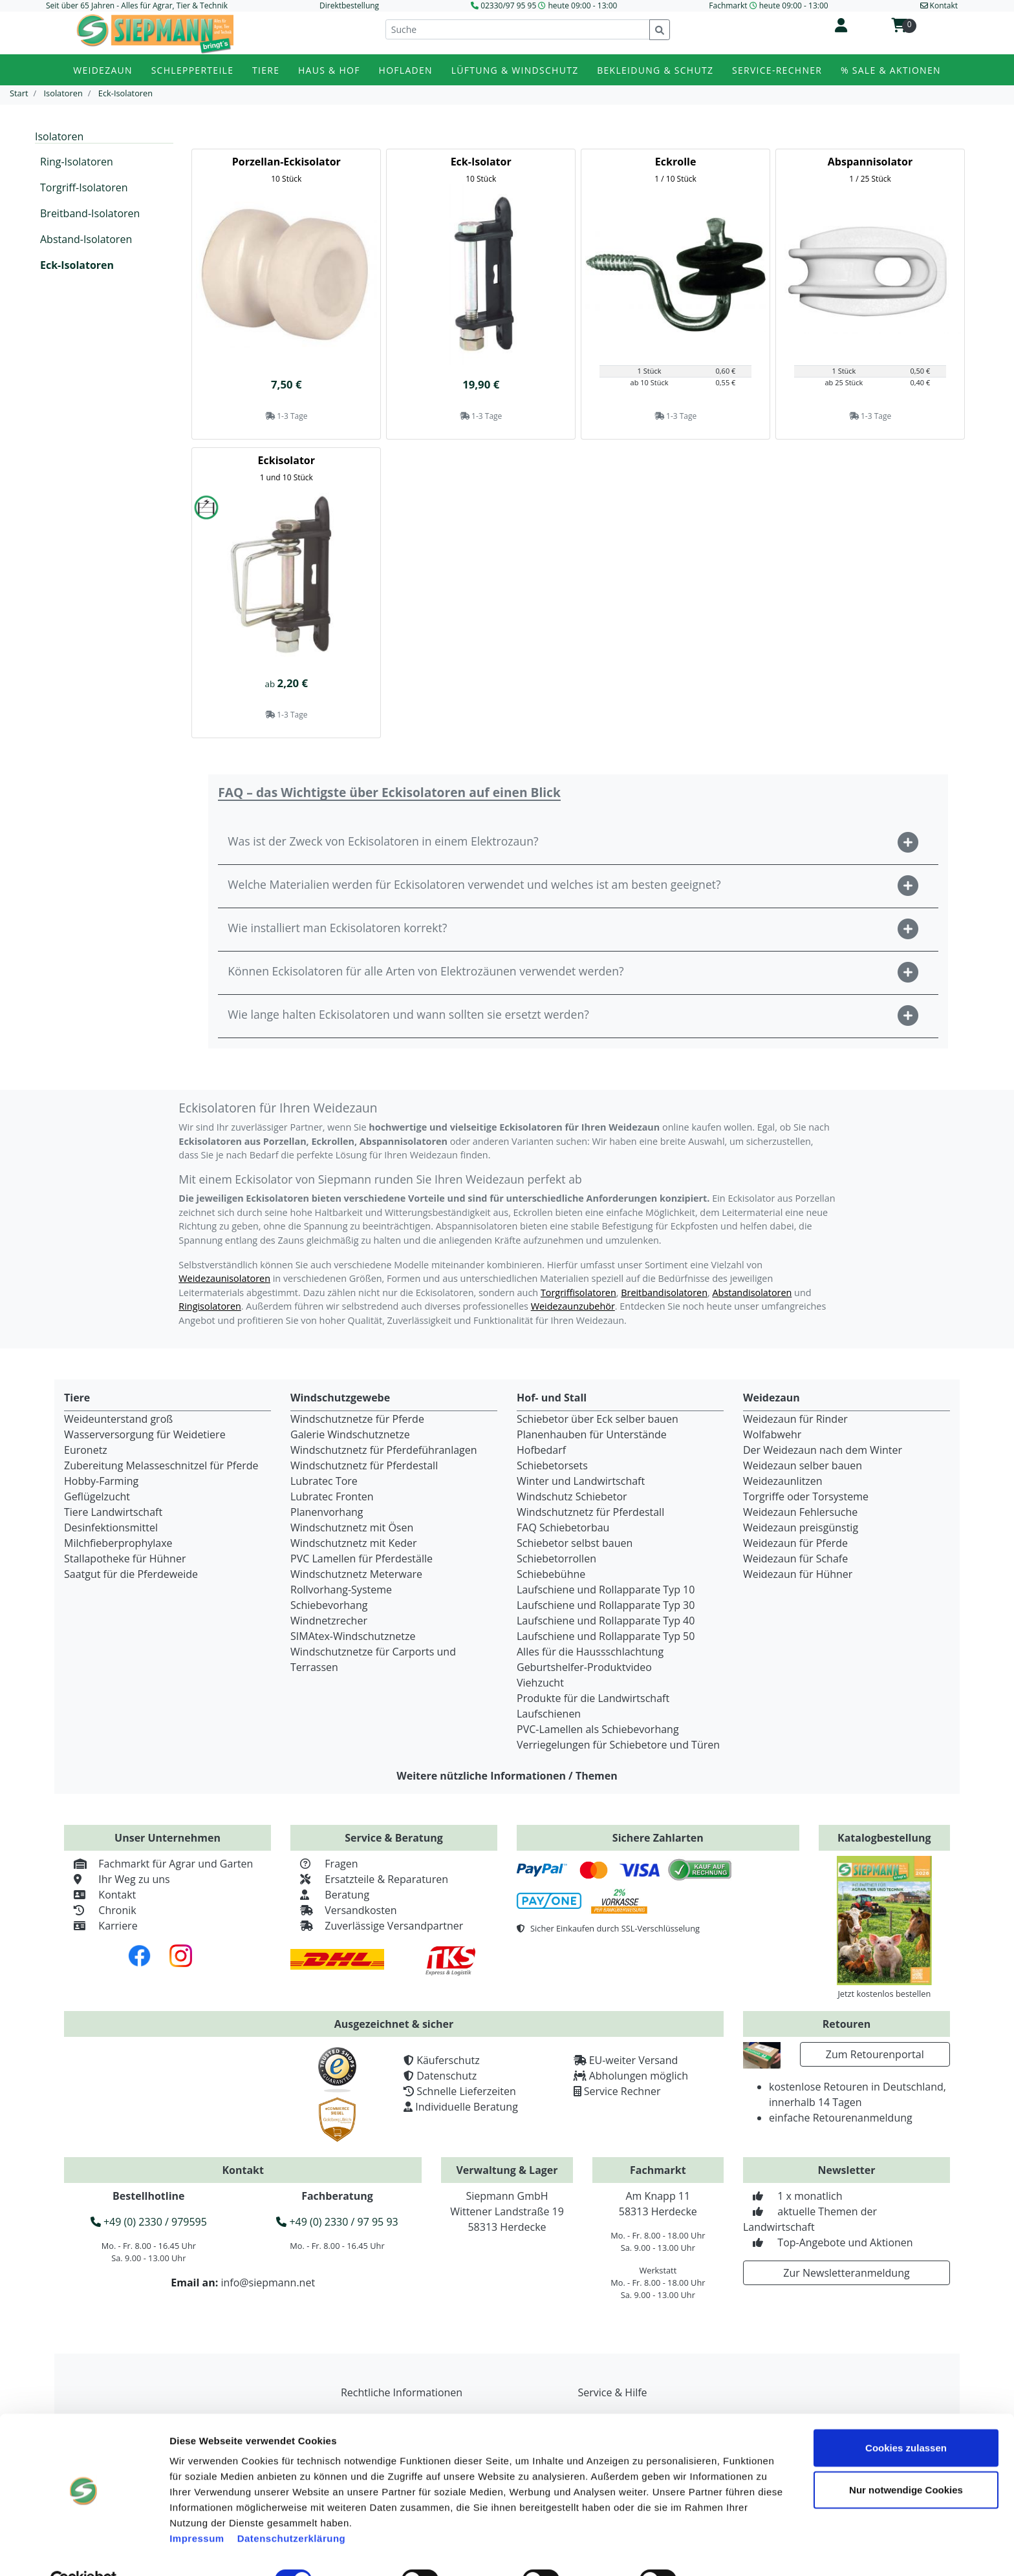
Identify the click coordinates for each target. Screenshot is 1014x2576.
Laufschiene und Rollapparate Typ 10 (606, 1589)
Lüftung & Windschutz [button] (515, 70)
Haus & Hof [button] (329, 70)
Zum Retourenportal (875, 2054)
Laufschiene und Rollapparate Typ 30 (606, 1605)
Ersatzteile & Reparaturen (369, 1879)
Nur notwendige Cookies (906, 2460)
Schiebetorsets (552, 1465)
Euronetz (85, 1450)
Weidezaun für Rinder (795, 1419)
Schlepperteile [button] (192, 70)
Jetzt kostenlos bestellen (884, 1993)
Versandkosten (343, 1910)
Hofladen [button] (406, 70)
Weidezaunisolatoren (224, 1278)
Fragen (324, 1864)
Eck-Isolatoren (77, 265)
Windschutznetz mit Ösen (351, 1527)
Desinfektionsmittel (111, 1527)
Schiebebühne (551, 1574)
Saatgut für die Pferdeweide (131, 1574)
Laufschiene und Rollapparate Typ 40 (606, 1620)
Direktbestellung (349, 5)
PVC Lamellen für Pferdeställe (361, 1558)
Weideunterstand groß (118, 1419)
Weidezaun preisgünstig (800, 1527)
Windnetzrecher (328, 1620)
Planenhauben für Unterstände (592, 1434)
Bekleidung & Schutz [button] (655, 70)
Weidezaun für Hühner (797, 1574)
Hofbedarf (541, 1450)
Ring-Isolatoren (76, 161)
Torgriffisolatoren (578, 1292)
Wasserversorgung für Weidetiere (145, 1434)
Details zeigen (733, 2550)
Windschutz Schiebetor (572, 1496)
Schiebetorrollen (556, 1558)
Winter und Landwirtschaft (581, 1481)
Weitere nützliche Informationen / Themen (507, 1776)
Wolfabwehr (772, 1434)
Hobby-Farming (101, 1481)
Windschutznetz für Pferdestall (364, 1465)
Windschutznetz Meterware (356, 1574)
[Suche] (517, 29)
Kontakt (100, 1895)
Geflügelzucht (97, 1496)
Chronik (100, 1910)
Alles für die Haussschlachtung (590, 1652)
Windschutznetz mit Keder (353, 1543)
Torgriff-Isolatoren (83, 187)
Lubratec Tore (324, 1481)
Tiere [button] (265, 70)
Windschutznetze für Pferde (357, 1419)
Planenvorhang (326, 1512)
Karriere (101, 1926)
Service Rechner (622, 2091)
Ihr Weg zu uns (117, 1879)
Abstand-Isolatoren (86, 239)
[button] (578, 843)
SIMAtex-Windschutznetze (352, 1636)
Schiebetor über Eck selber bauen (597, 1419)
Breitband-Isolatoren (90, 213)
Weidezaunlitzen (783, 1481)
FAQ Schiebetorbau (563, 1527)
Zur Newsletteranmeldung (846, 2273)
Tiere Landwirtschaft (113, 1512)
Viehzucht (540, 1683)
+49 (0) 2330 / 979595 (149, 2222)
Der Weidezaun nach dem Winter (822, 1450)
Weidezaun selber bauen (802, 1465)
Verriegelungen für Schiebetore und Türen (618, 1745)
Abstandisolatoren (752, 1292)
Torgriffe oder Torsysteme (805, 1496)
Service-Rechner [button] (777, 70)
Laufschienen (549, 1714)
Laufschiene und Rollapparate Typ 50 (606, 1636)
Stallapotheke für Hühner (125, 1558)
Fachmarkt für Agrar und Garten (158, 1864)
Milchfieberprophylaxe (118, 1543)
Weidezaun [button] (103, 70)
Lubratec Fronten (332, 1496)
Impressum (196, 2508)
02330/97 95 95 (508, 5)
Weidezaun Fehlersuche (800, 1512)
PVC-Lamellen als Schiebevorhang (598, 1729)
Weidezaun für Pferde (795, 1543)
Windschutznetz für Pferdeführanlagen (383, 1450)
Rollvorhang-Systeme (341, 1589)
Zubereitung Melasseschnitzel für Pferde (161, 1465)
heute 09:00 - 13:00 (583, 5)
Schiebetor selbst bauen (574, 1543)
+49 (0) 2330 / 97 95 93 (337, 2222)
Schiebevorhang (328, 1605)
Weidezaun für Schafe (795, 1558)
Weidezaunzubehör (573, 1306)
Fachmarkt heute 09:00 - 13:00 (768, 5)
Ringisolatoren (209, 1306)
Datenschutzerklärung (291, 2508)
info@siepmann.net (268, 2282)
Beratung (329, 1895)
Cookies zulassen (906, 2417)
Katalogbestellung (884, 1838)
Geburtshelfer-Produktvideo (584, 1667)
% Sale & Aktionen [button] (891, 70)
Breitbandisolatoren (664, 1292)
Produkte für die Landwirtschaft (593, 1698)
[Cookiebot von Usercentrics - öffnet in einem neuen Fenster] (83, 2550)
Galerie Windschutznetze (350, 1434)
